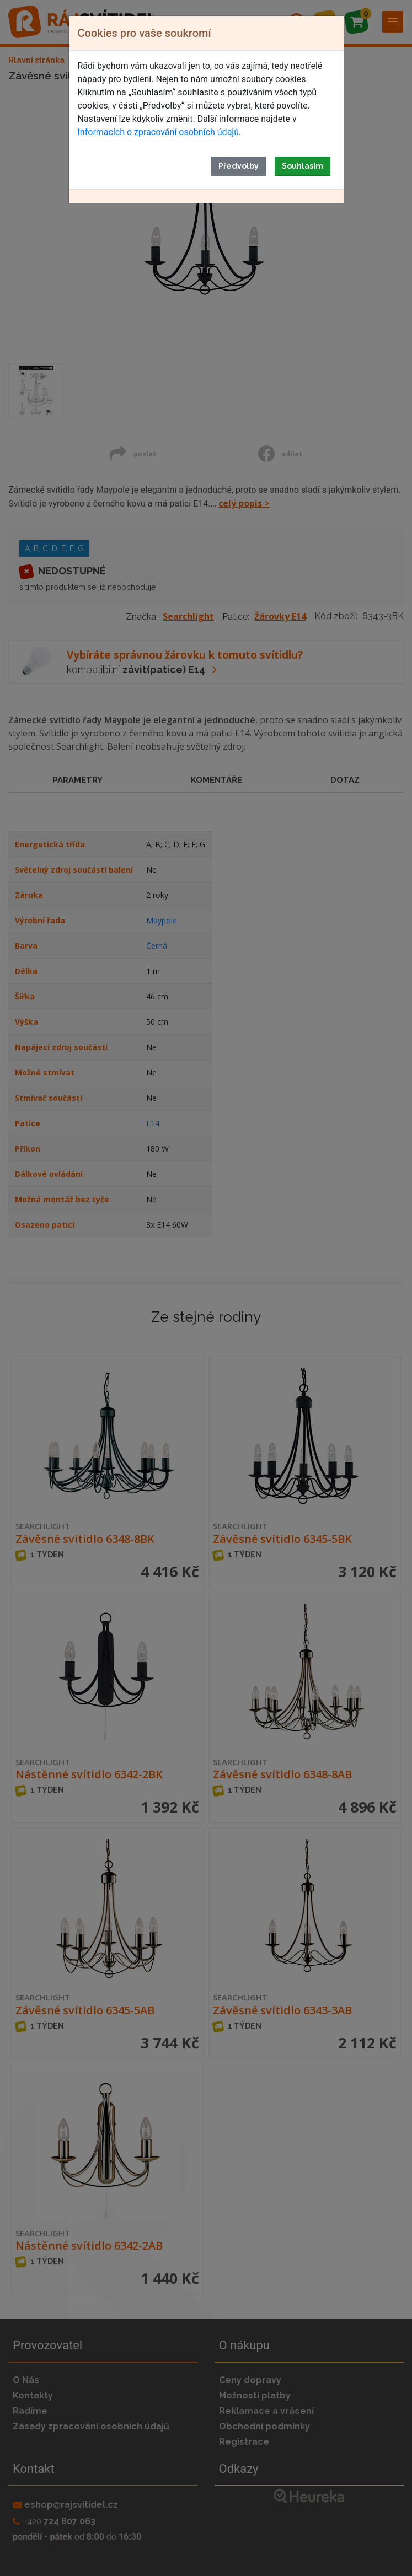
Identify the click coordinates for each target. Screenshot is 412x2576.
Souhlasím (302, 166)
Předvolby (238, 166)
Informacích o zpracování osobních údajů (158, 132)
